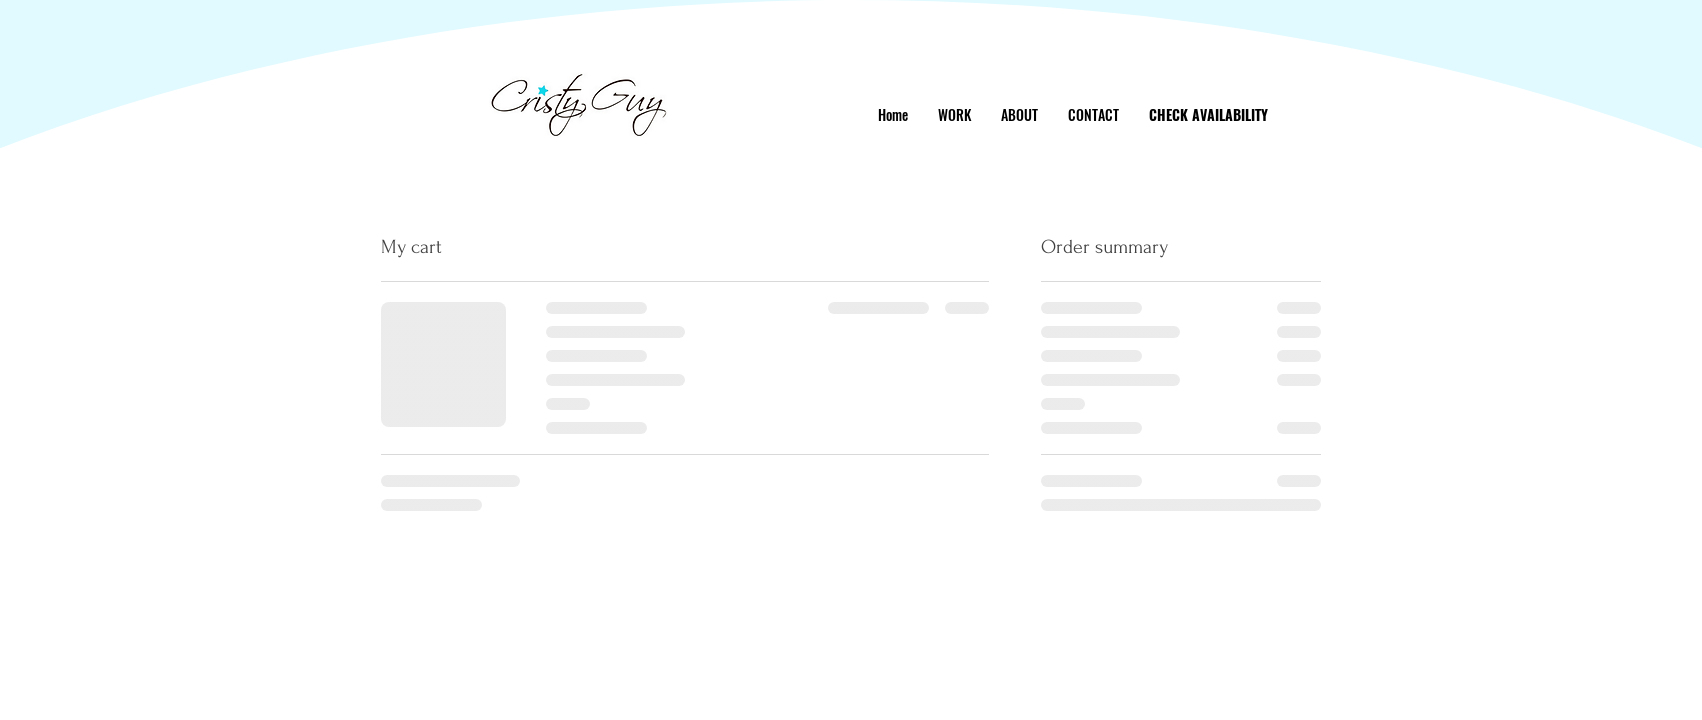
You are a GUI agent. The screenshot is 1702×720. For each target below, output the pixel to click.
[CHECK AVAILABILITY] (1208, 114)
